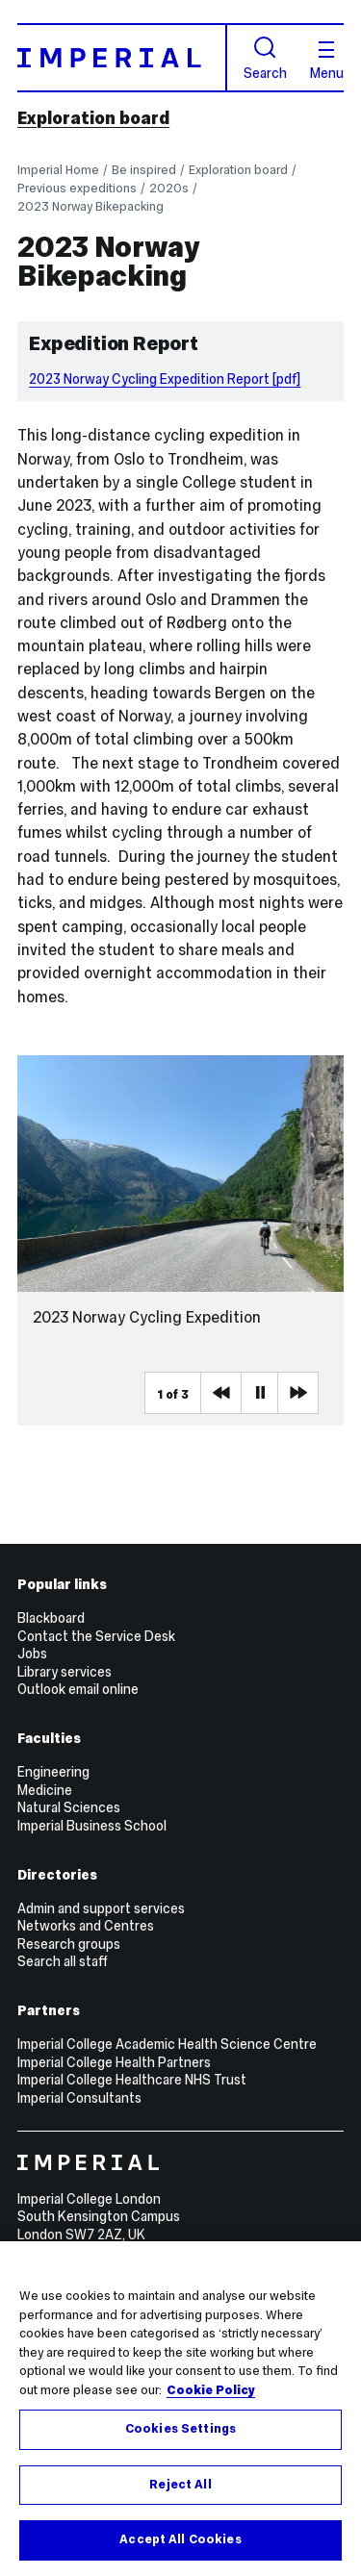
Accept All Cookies (180, 2539)
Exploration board (93, 118)
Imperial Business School (92, 1825)
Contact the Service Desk (96, 1636)
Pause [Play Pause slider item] (261, 1393)
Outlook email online (78, 1689)
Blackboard (51, 1618)
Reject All (180, 2484)
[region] (180, 2408)
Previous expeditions (77, 188)
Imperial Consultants (79, 2098)
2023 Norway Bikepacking (90, 206)
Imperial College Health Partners (114, 2062)
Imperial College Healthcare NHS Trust (131, 2079)
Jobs (32, 1653)
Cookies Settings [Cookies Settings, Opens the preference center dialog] (180, 2429)
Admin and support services (101, 1908)
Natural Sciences (68, 1807)
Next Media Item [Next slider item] (297, 1393)
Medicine (44, 1790)
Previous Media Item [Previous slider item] (220, 1393)
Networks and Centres (85, 1925)
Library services (64, 1671)
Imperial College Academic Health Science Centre (167, 2044)
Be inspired (144, 170)
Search (265, 58)
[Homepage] (122, 57)
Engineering (53, 1771)
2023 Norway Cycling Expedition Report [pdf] (164, 379)
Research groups (68, 1944)
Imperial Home (58, 170)
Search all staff (62, 1961)
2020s (169, 188)
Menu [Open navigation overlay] (327, 60)
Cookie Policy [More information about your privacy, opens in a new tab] (211, 2390)
